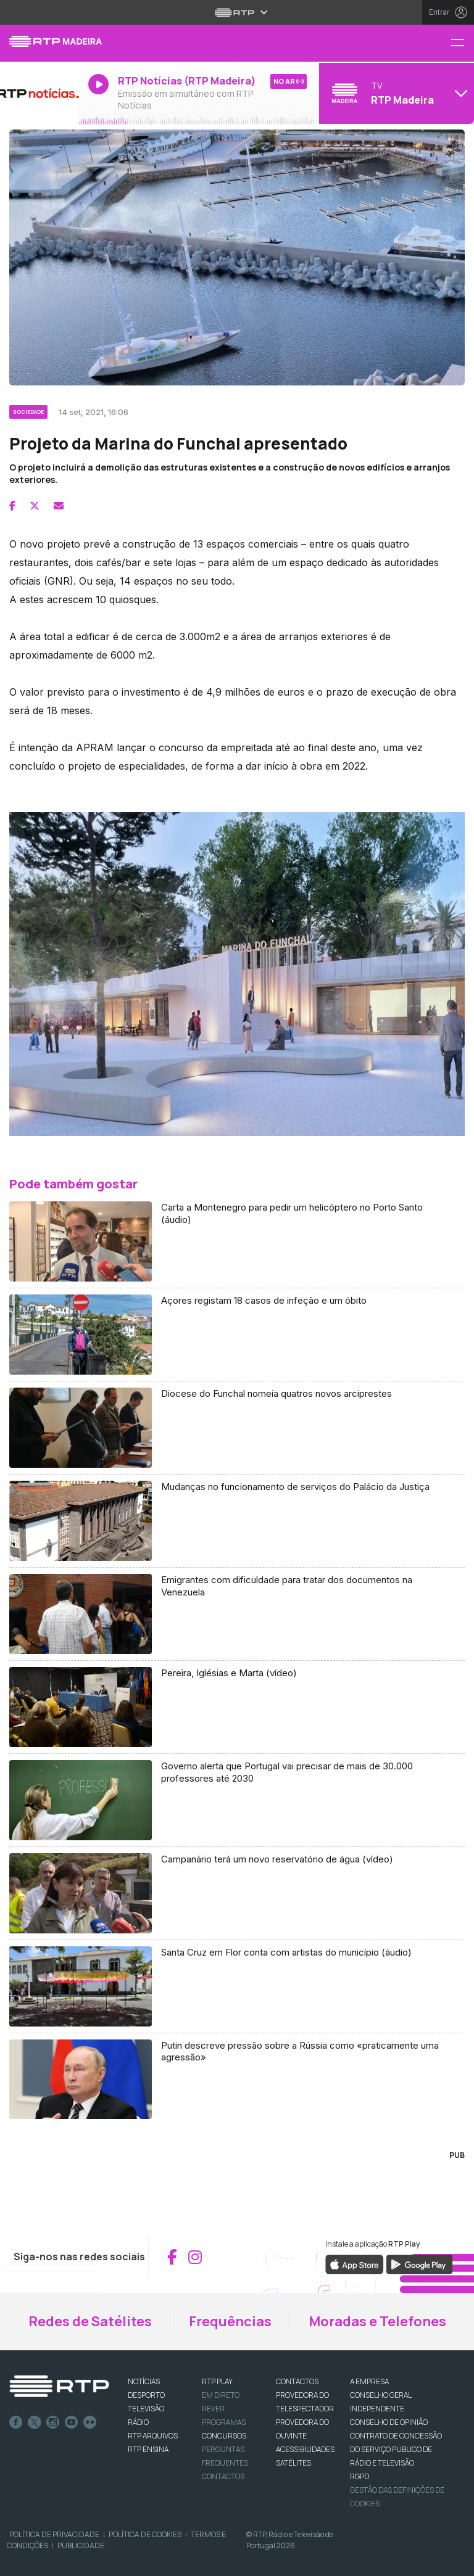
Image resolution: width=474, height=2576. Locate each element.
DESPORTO (146, 2395)
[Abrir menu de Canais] (395, 93)
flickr (90, 2422)
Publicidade (80, 2545)
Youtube (71, 2422)
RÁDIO (138, 2422)
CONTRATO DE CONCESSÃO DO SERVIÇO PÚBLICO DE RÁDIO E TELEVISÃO (396, 2449)
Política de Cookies (145, 2534)
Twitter (34, 2422)
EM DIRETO (220, 2395)
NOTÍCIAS (144, 2381)
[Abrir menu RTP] (237, 12)
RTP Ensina (148, 2449)
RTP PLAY (217, 2381)
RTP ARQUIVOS (153, 2435)
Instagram (53, 2422)
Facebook (16, 2422)
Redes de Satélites (90, 2321)
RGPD (359, 2476)
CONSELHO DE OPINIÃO (389, 2422)
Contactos (223, 2476)
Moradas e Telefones (377, 2321)
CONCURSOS (224, 2435)
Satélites (293, 2463)
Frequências (230, 2321)
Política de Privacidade (54, 2534)
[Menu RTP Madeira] (462, 43)
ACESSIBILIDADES (305, 2449)
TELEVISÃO (146, 2408)
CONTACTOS (297, 2381)
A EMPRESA (369, 2381)
